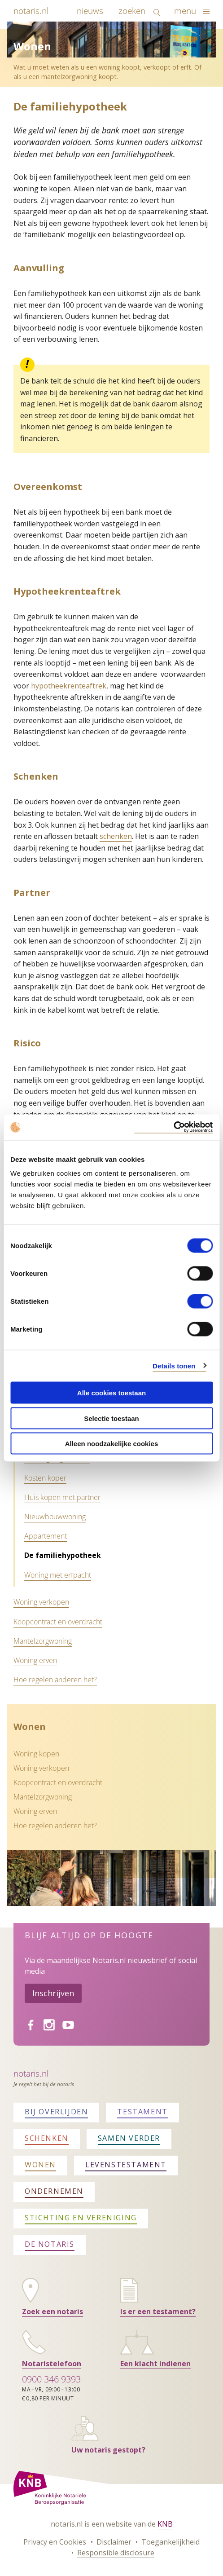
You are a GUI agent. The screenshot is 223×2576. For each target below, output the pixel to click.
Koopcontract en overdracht (57, 1622)
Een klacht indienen (155, 2364)
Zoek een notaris (52, 2311)
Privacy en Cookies (54, 2542)
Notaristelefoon (51, 2364)
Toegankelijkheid (170, 2542)
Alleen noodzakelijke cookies (111, 1443)
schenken (116, 836)
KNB (165, 2524)
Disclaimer (113, 2542)
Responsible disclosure (115, 2553)
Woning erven (35, 1660)
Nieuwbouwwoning (55, 1517)
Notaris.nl (30, 2073)
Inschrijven (53, 1993)
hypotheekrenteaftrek (68, 686)
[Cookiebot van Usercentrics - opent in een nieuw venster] (173, 1127)
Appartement (45, 1536)
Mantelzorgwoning (42, 1641)
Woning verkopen (41, 1602)
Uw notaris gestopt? (108, 2450)
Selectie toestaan (111, 1418)
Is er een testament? (158, 2311)
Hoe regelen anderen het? (55, 1680)
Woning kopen (36, 1754)
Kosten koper (45, 1478)
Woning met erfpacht (57, 1575)
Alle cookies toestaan (111, 1393)
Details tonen (174, 1365)
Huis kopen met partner (62, 1497)
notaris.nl (30, 10)
